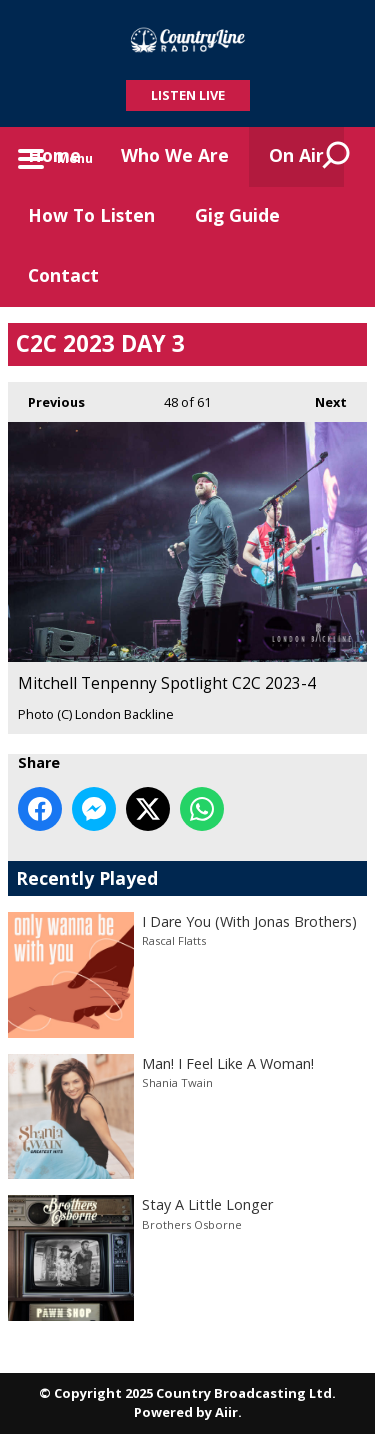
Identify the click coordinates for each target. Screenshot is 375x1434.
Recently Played (87, 878)
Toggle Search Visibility (337, 157)
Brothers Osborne (192, 1224)
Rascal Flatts (174, 940)
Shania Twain (177, 1082)
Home (54, 155)
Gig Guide (237, 215)
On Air (296, 155)
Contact (63, 275)
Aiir (226, 1412)
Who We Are (175, 155)
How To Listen (91, 215)
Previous (46, 396)
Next (321, 396)
